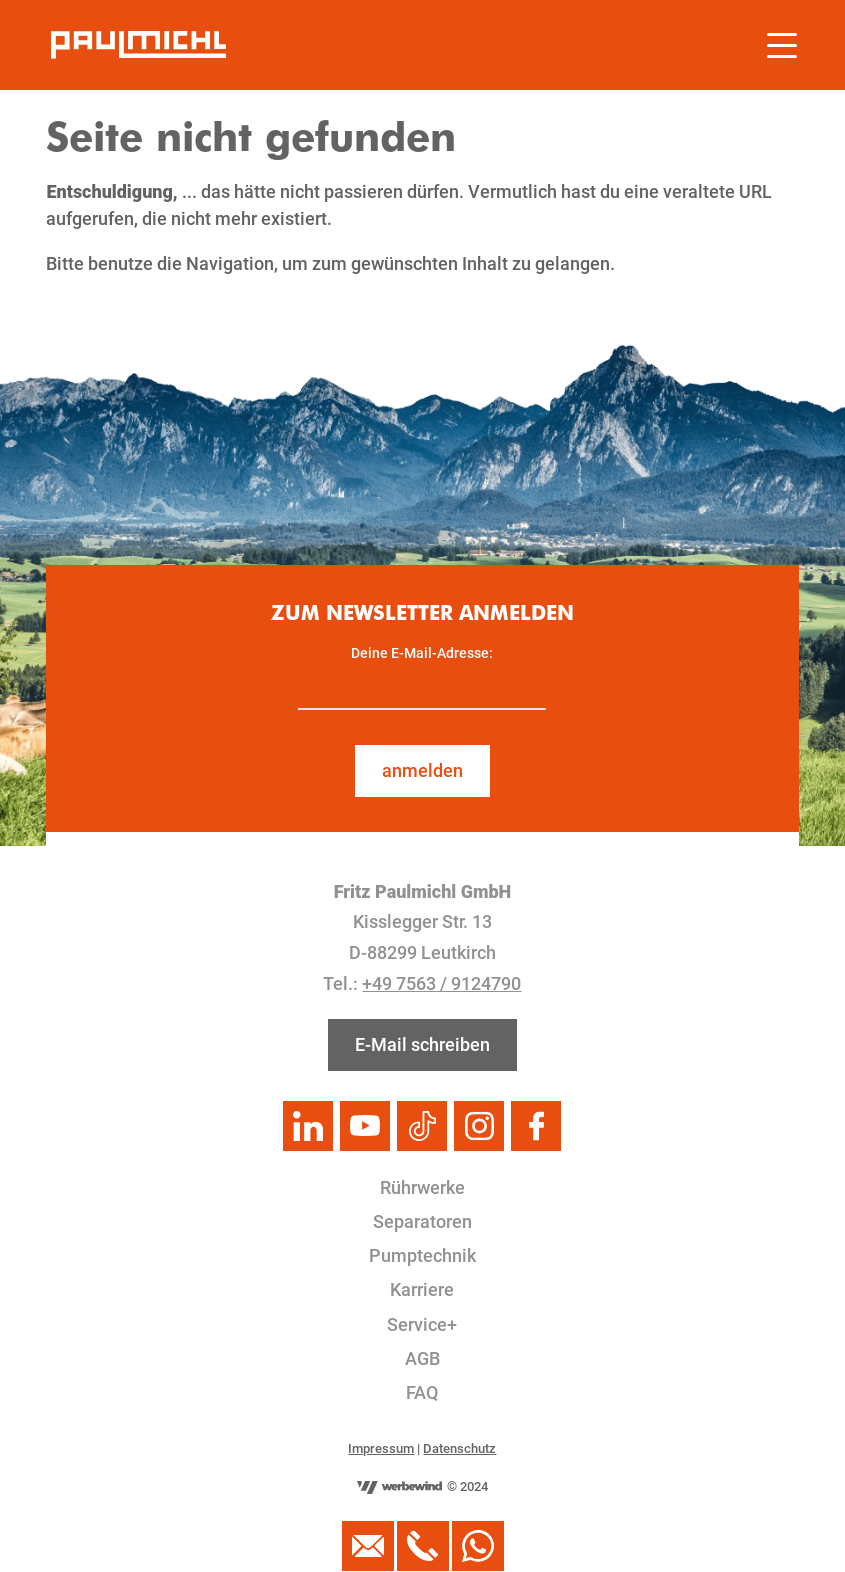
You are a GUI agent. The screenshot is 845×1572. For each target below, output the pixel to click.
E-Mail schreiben (422, 1044)
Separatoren (422, 1221)
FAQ (422, 1392)
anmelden (422, 770)
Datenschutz (459, 1448)
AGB (422, 1358)
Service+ (422, 1324)
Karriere (422, 1289)
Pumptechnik (422, 1255)
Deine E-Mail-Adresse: (422, 653)
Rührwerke (422, 1187)
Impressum (381, 1448)
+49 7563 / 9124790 (441, 983)
